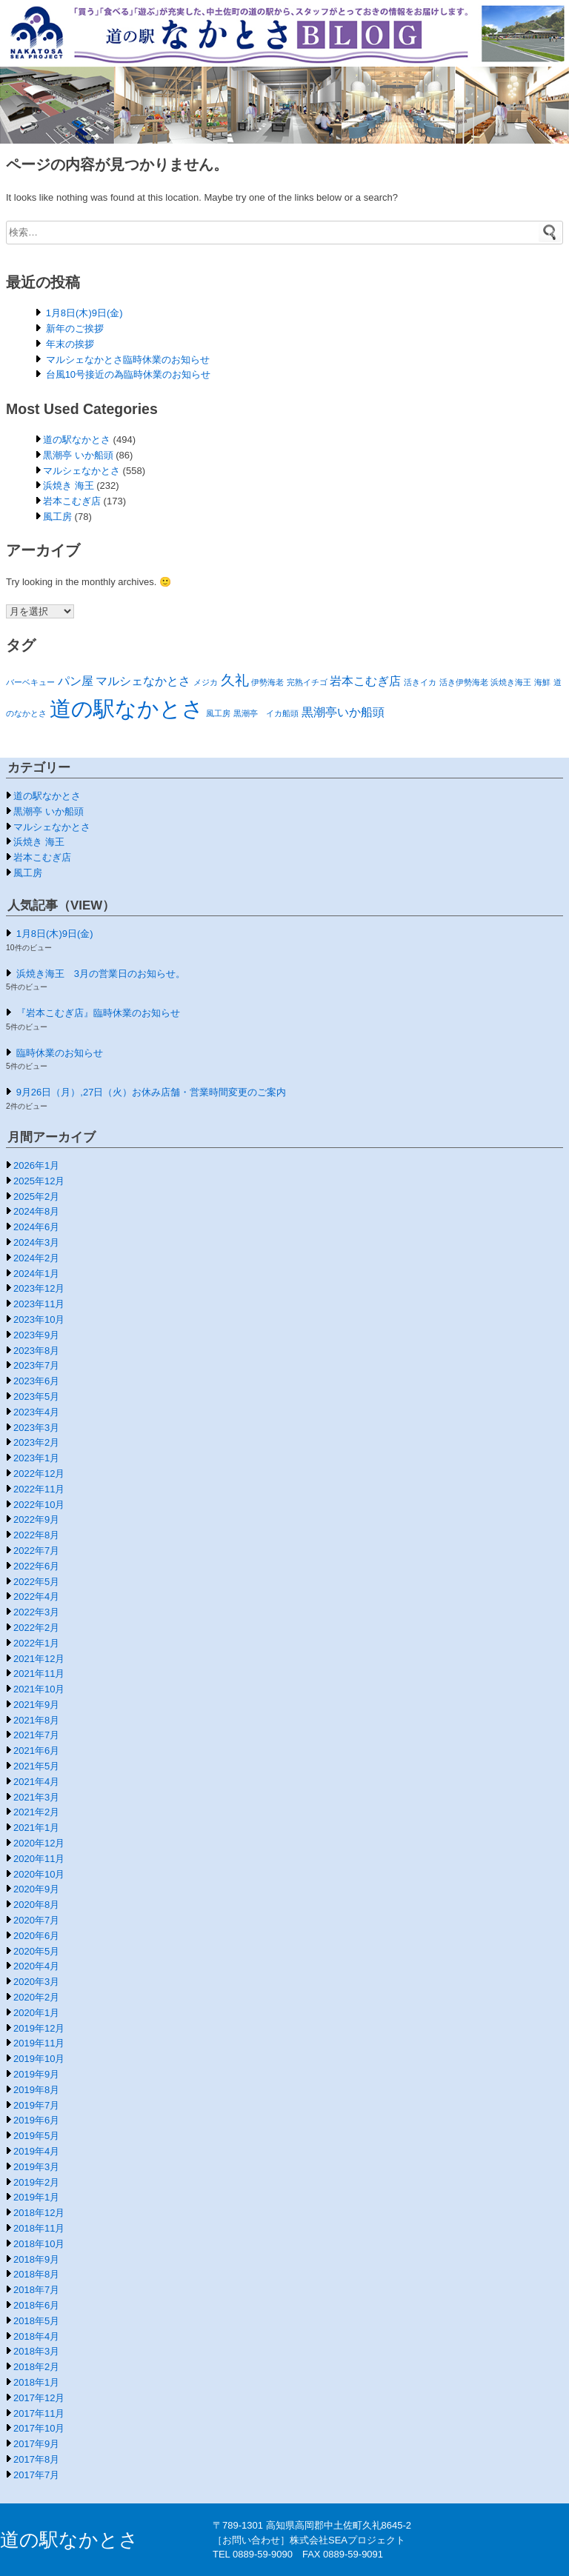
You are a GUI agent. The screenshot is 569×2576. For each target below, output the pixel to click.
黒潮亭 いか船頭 (78, 455)
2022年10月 (38, 1504)
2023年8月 (36, 1350)
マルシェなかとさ (81, 470)
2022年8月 (36, 1535)
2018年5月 (36, 2320)
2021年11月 (38, 1673)
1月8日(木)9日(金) (84, 312)
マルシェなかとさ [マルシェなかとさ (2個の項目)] (143, 681)
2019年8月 (36, 2089)
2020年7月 (36, 1920)
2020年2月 (36, 1997)
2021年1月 (36, 1827)
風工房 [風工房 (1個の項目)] (218, 713)
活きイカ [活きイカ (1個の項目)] (420, 682)
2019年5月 (36, 2135)
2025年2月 (36, 1196)
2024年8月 (36, 1211)
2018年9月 (36, 2259)
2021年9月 (36, 1704)
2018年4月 (36, 2336)
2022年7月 (36, 1550)
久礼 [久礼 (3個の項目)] (235, 680)
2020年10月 (38, 1874)
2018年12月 (38, 2212)
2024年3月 (36, 1242)
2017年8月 (36, 2459)
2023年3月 (36, 1427)
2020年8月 (36, 1904)
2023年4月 (36, 1412)
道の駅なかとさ (76, 439)
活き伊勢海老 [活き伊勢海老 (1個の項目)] (463, 682)
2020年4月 (36, 1966)
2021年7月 (36, 1735)
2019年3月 (36, 2166)
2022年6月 (36, 1566)
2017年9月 (36, 2443)
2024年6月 (36, 1226)
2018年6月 (36, 2305)
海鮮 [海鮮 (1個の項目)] (542, 682)
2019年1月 (36, 2197)
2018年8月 (36, 2274)
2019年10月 (38, 2058)
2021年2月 (36, 1812)
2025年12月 (38, 1181)
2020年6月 (36, 1935)
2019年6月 (36, 2120)
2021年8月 (36, 1720)
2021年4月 (36, 1781)
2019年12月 (38, 2028)
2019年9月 (36, 2074)
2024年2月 (36, 1258)
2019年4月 (36, 2151)
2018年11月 (38, 2228)
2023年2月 (36, 1442)
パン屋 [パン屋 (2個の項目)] (75, 681)
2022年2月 (36, 1627)
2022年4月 (36, 1596)
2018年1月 (36, 2382)
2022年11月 (38, 1489)
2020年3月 (36, 1981)
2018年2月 (36, 2366)
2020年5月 (36, 1951)
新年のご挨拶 (75, 328)
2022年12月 (38, 1473)
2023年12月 (38, 1288)
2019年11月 (38, 2043)
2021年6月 (36, 1750)
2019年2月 (36, 2182)
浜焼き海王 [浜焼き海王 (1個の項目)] (510, 682)
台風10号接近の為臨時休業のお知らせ (128, 374)
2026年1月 (36, 1165)
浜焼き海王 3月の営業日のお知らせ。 (100, 973)
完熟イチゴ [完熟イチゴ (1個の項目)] (307, 682)
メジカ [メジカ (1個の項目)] (205, 682)
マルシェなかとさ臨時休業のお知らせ (128, 359)
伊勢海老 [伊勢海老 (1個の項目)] (267, 682)
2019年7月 (36, 2105)
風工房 (57, 516)
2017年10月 (38, 2428)
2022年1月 (36, 1643)
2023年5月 (36, 1396)
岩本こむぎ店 (72, 501)
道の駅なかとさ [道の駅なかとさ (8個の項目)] (127, 708)
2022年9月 (36, 1519)
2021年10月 (38, 1689)
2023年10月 (38, 1319)
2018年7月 (36, 2289)
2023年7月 (36, 1365)
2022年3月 (36, 1612)
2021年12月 (38, 1658)
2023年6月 (36, 1381)
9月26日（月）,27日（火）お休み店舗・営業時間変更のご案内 (151, 1092)
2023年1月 (36, 1458)
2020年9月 (36, 1889)
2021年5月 (36, 1766)
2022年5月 (36, 1581)
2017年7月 (36, 2474)
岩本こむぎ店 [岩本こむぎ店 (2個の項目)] (365, 681)
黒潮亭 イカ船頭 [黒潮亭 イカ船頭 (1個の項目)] (266, 713)
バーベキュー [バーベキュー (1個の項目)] (30, 682)
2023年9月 (36, 1335)
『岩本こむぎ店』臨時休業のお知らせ (98, 1012)
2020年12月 (38, 1843)
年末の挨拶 (70, 344)
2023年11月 (38, 1303)
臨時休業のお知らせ (59, 1052)
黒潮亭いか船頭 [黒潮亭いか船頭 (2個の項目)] (343, 712)
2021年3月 (36, 1797)
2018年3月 (36, 2351)
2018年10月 (38, 2243)
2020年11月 (38, 1858)
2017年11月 (38, 2413)
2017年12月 (38, 2397)
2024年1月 (36, 1273)
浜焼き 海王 (68, 485)
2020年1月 (36, 2012)
